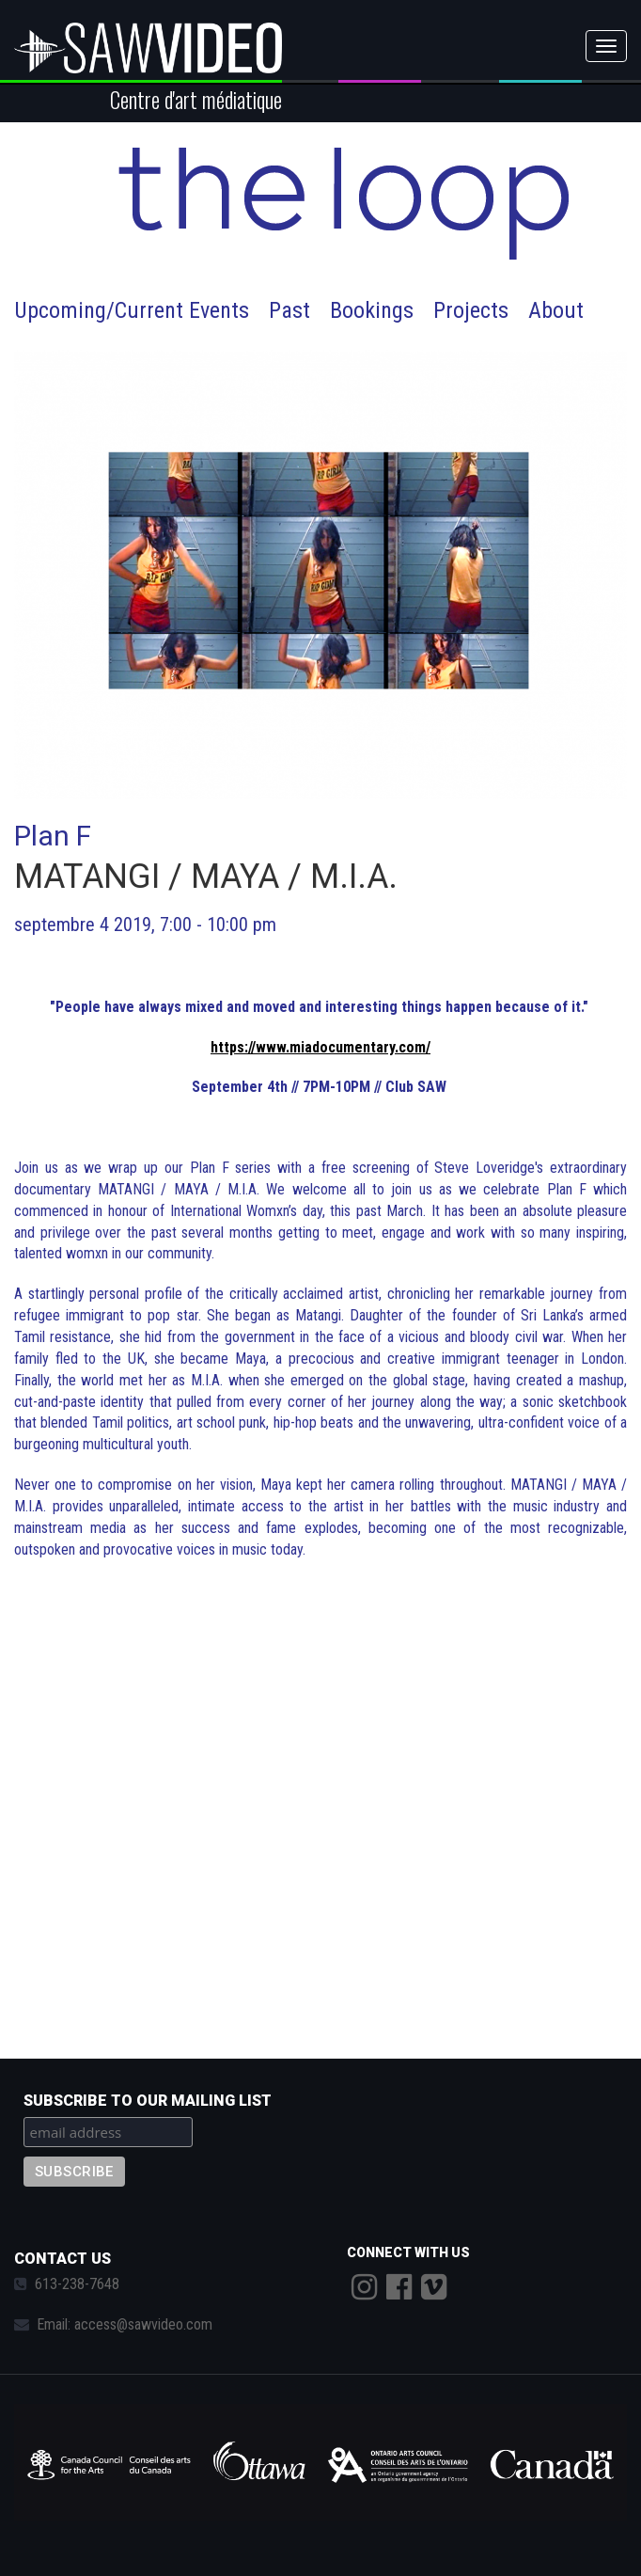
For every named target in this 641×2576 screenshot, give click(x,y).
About (556, 310)
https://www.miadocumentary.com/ (320, 1047)
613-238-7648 (77, 2284)
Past (289, 310)
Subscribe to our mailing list (147, 2101)
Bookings (372, 310)
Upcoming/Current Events (131, 310)
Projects (470, 310)
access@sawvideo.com (143, 2324)
